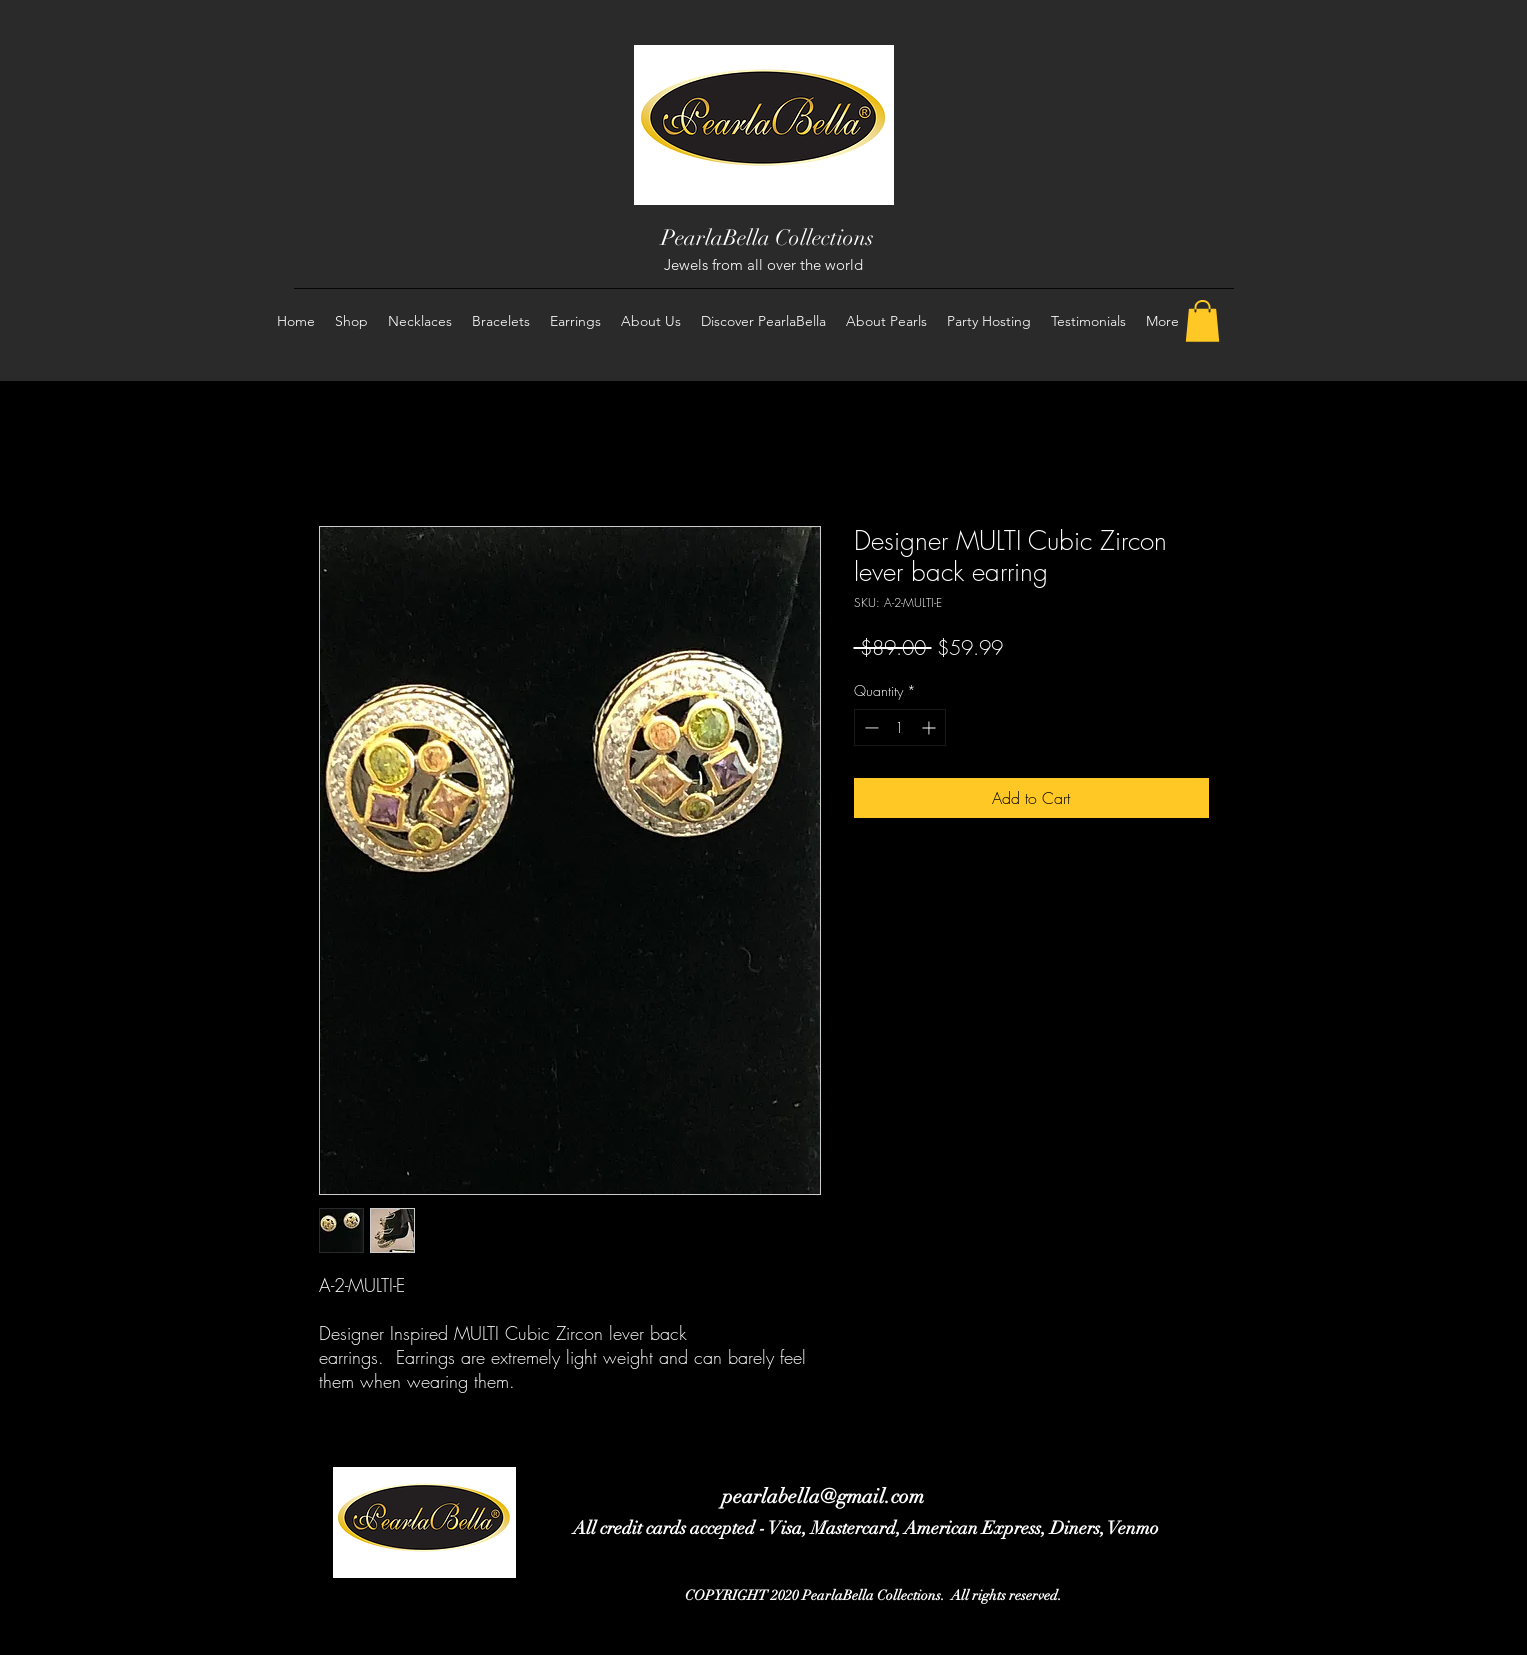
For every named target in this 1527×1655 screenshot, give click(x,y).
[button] (1202, 321)
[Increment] (930, 727)
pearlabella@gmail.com (823, 1496)
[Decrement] (869, 727)
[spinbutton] (900, 727)
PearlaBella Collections (767, 237)
